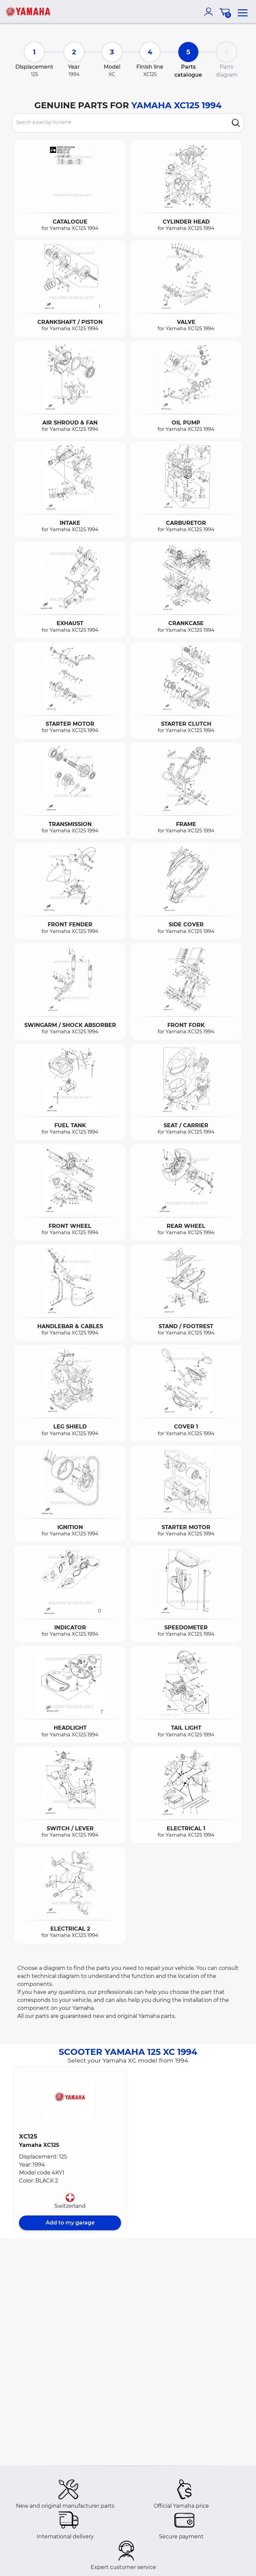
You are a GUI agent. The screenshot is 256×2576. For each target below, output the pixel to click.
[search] (236, 123)
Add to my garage (70, 2222)
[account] (210, 12)
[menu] (243, 11)
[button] (70, 2097)
